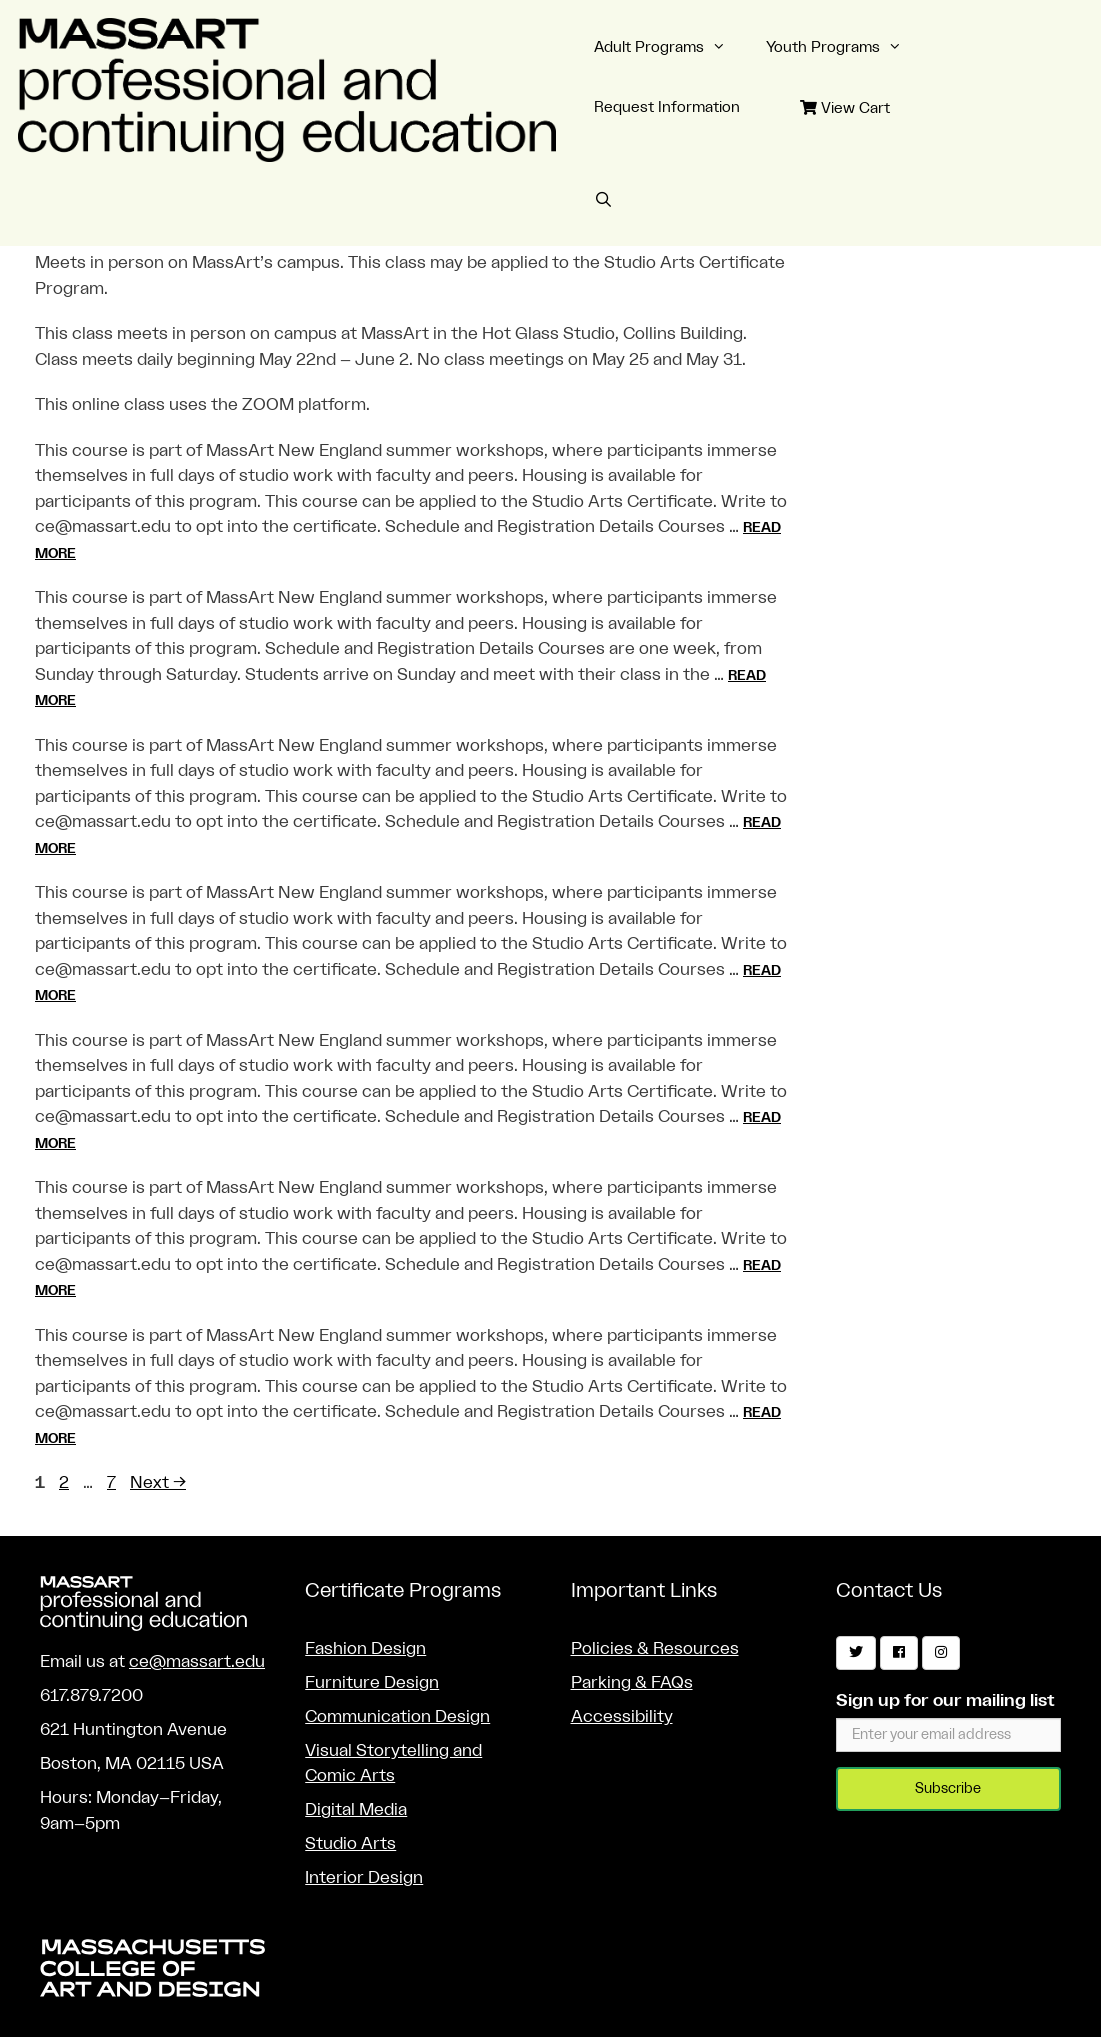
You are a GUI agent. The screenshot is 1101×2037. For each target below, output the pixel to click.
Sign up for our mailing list (945, 1700)
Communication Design (397, 1716)
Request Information (667, 107)
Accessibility (622, 1716)
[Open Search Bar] (603, 201)
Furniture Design (372, 1682)
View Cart (845, 108)
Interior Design (364, 1877)
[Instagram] (941, 1653)
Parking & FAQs (632, 1682)
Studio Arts (350, 1843)
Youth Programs (844, 48)
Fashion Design (365, 1648)
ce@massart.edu (197, 1661)
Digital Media (356, 1809)
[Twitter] (856, 1653)
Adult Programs (670, 48)
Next (158, 1482)
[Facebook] (899, 1653)
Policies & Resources (655, 1648)
